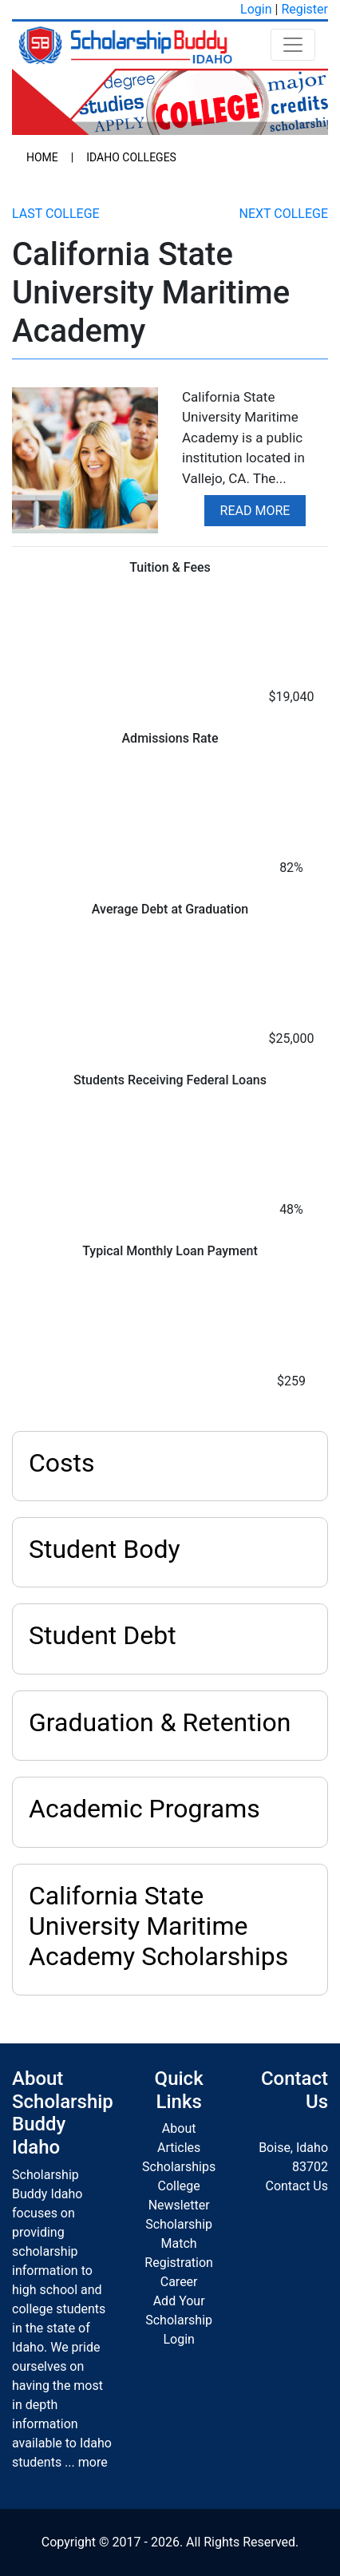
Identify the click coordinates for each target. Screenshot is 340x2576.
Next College (283, 213)
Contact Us (296, 2186)
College (178, 2186)
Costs (62, 1463)
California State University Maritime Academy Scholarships (158, 1926)
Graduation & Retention (160, 1722)
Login (255, 9)
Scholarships (178, 2166)
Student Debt (102, 1635)
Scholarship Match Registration (178, 2243)
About (179, 2128)
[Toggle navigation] (293, 45)
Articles (178, 2147)
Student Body (104, 1549)
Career (179, 2281)
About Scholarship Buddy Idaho (62, 2112)
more (93, 2462)
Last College (56, 213)
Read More (255, 510)
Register (304, 9)
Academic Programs (144, 1808)
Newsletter (179, 2205)
